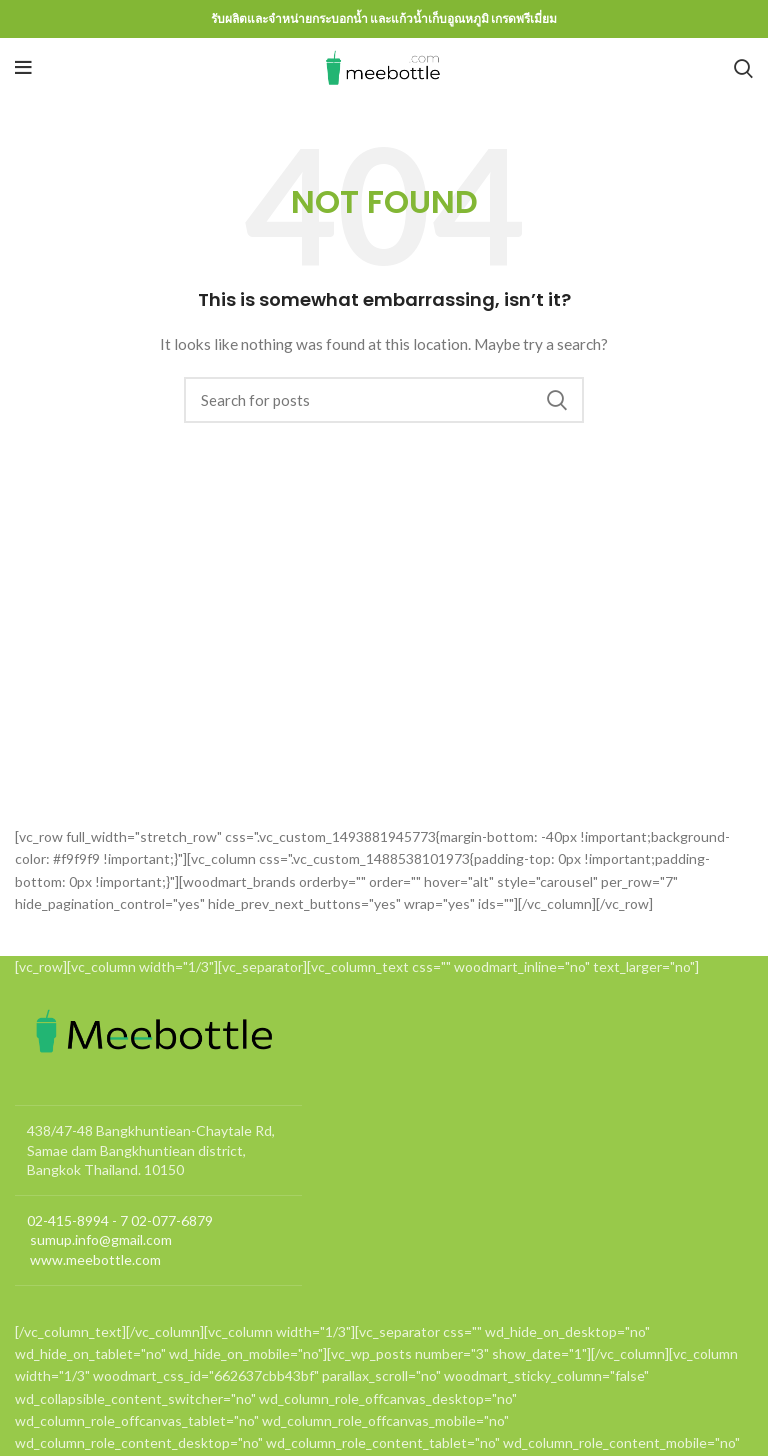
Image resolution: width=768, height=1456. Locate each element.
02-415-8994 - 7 (77, 1220)
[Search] (743, 68)
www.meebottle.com (94, 1259)
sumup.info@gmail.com (99, 1239)
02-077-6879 (172, 1220)
